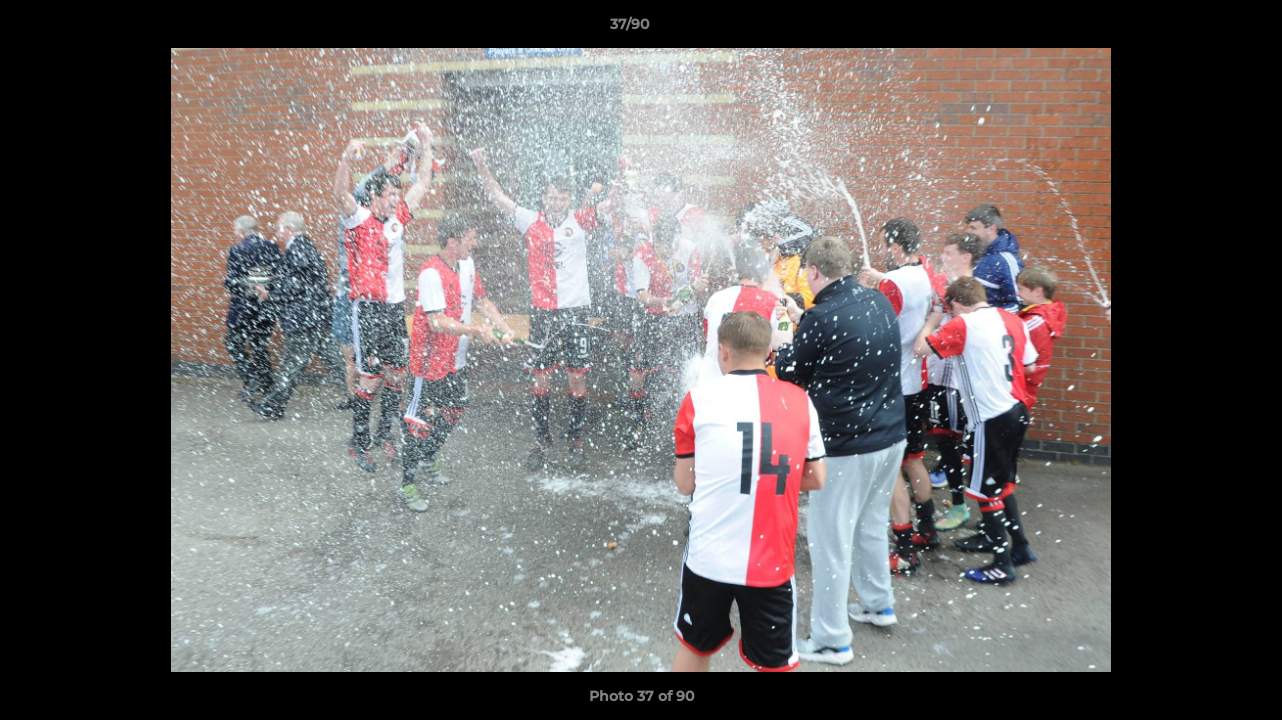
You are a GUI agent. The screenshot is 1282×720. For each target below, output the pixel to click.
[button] (1198, 29)
